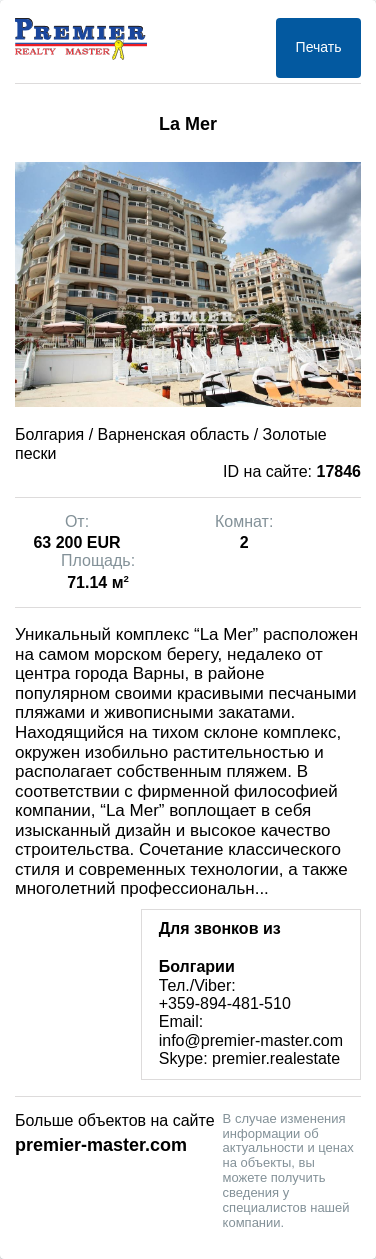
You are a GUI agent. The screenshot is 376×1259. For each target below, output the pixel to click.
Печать (319, 47)
